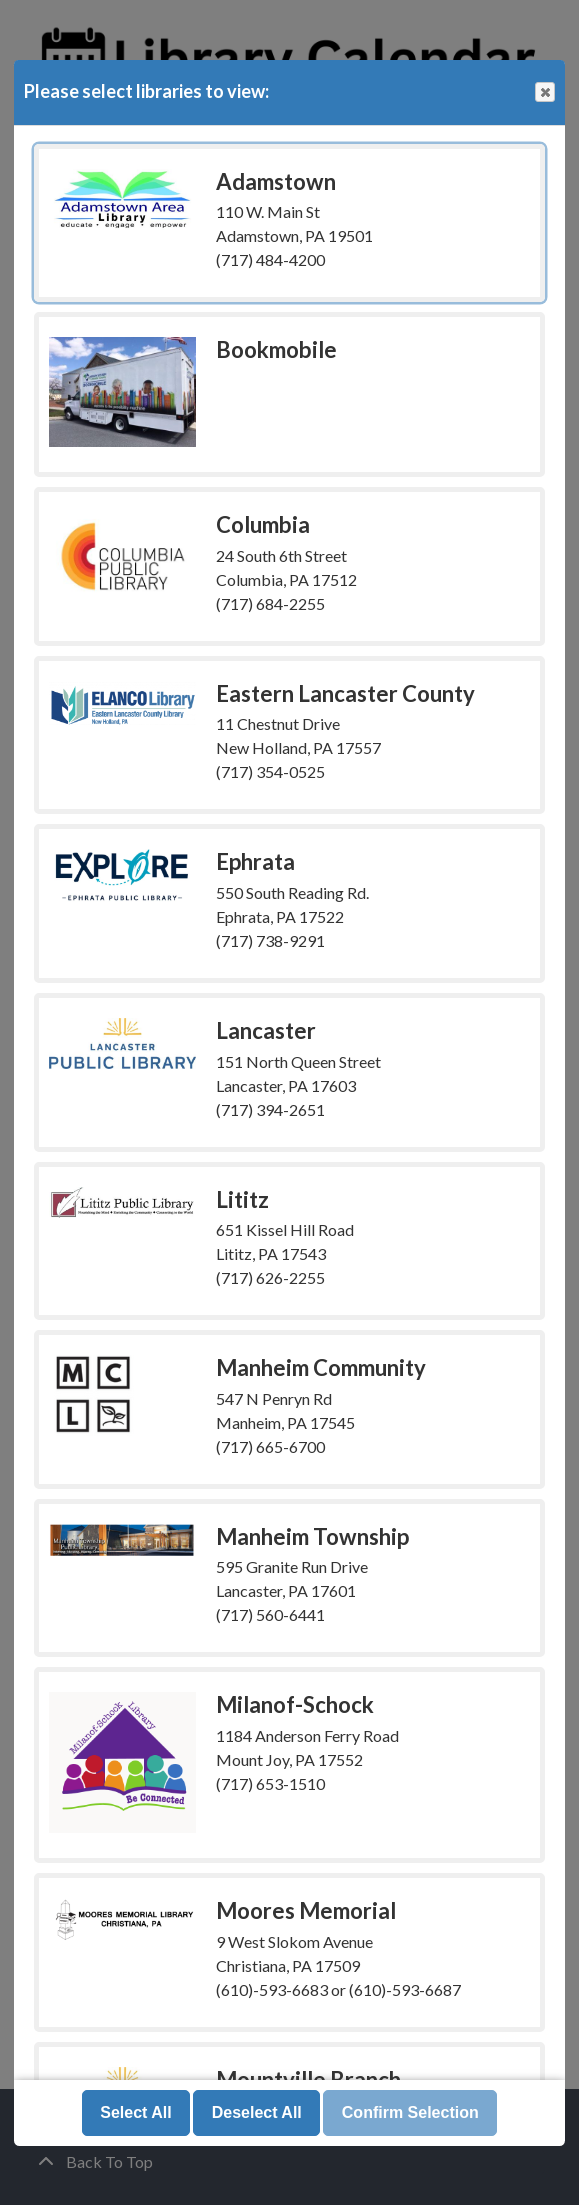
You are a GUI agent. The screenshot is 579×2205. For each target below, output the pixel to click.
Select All (135, 2112)
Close (544, 92)
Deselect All (257, 2112)
